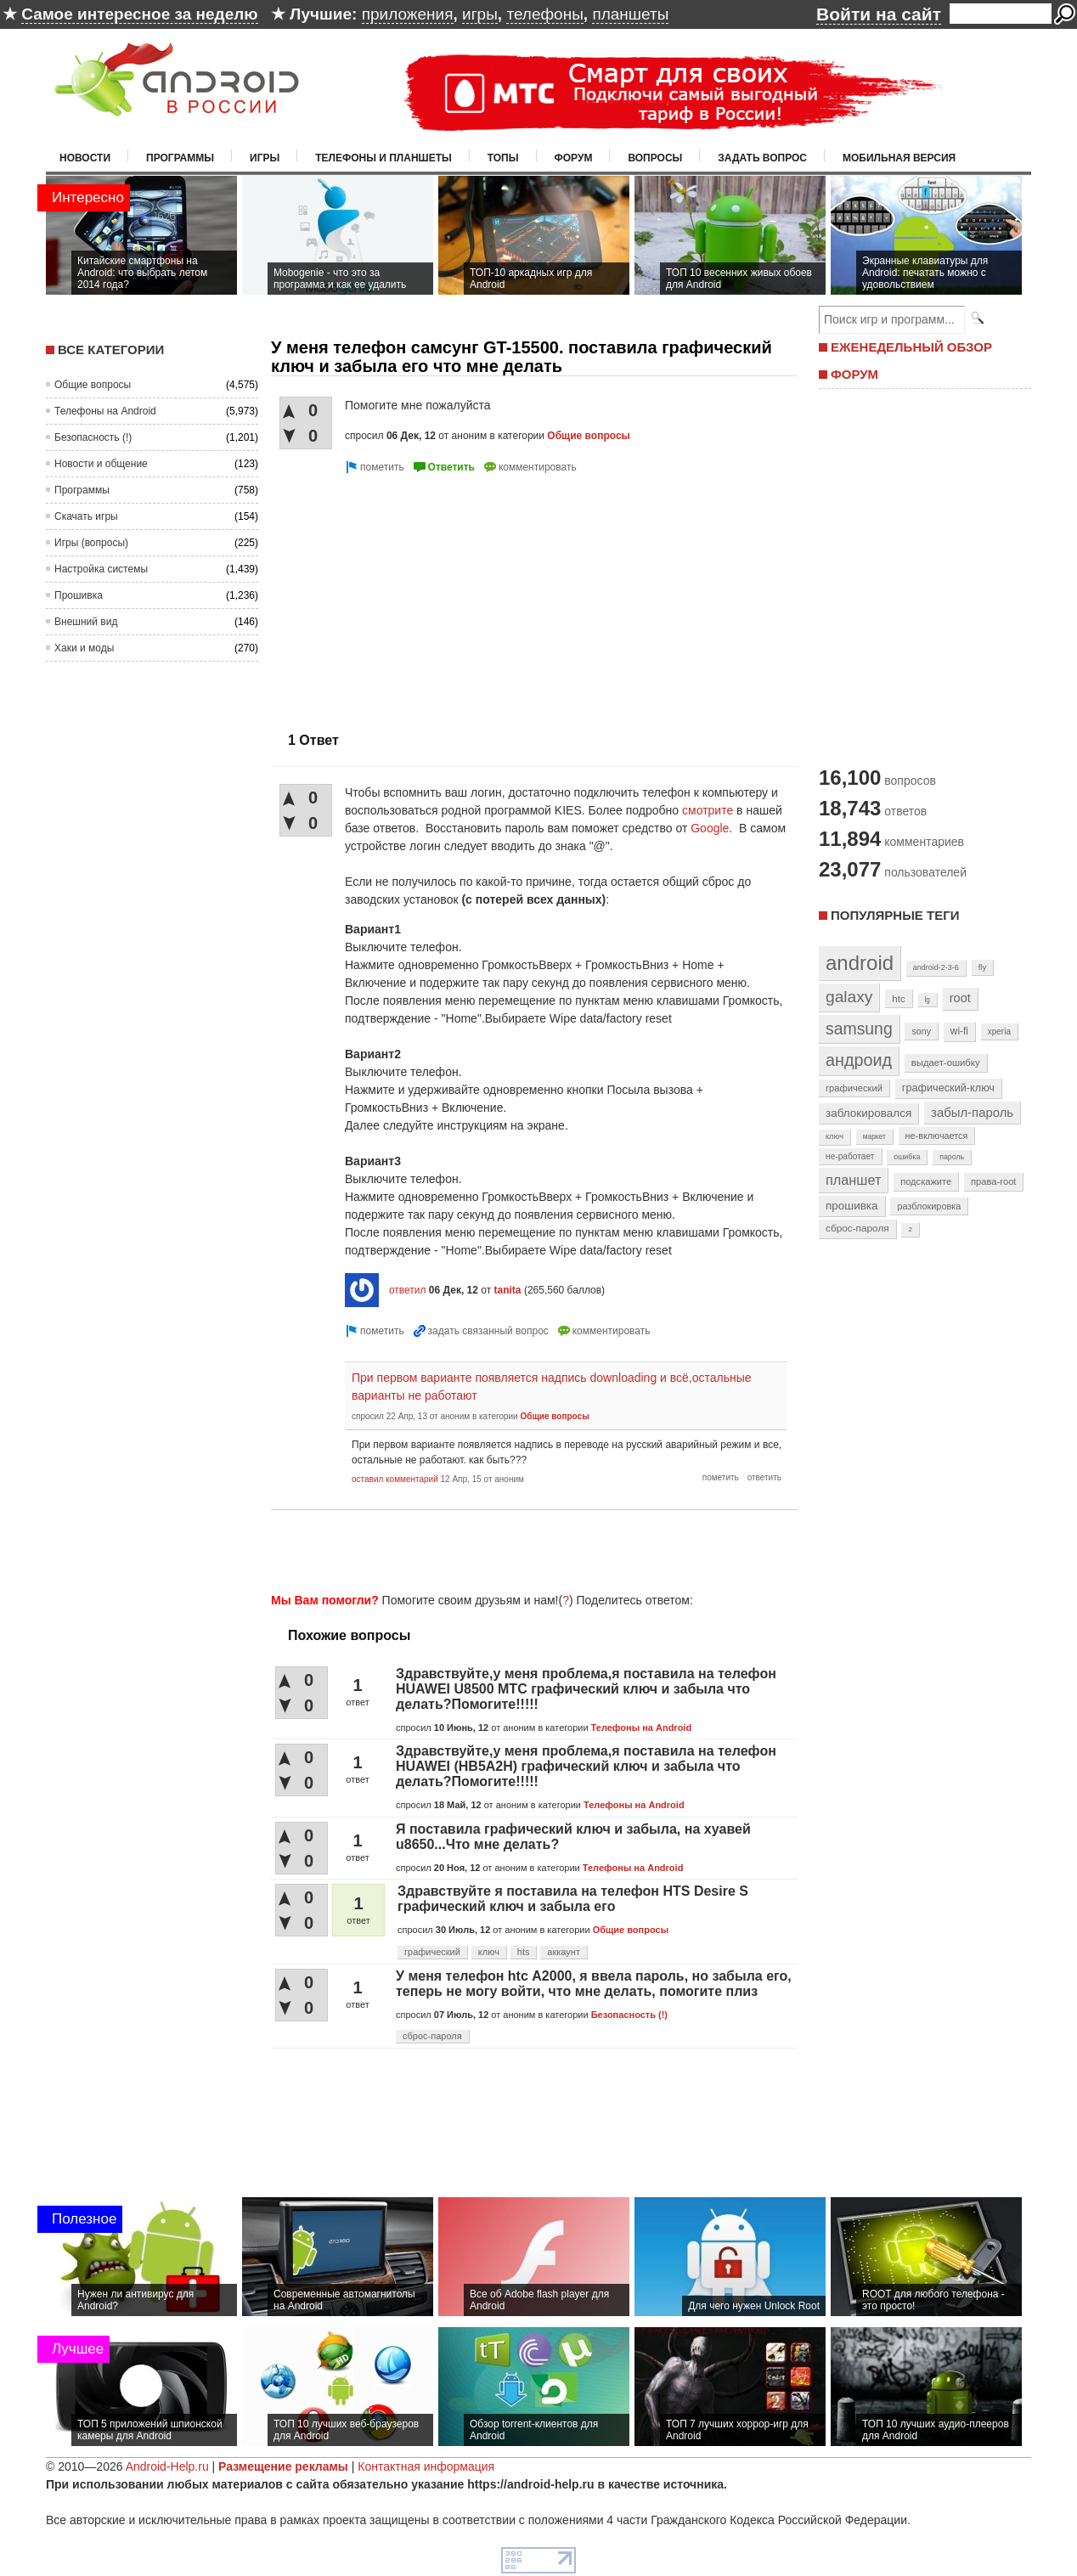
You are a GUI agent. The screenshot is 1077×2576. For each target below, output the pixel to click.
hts (523, 1952)
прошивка (852, 1205)
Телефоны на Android (105, 411)
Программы (180, 158)
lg (927, 999)
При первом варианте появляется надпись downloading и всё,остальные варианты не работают (552, 1386)
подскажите (925, 1181)
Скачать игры (86, 516)
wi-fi (959, 1031)
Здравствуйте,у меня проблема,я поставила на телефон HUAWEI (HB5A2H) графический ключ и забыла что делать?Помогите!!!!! (586, 1766)
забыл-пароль (972, 1112)
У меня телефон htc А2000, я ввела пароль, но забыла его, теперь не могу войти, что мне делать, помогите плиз (594, 1983)
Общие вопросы (92, 385)
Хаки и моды (84, 648)
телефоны (544, 14)
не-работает (850, 1156)
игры (480, 14)
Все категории (111, 349)
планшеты (630, 14)
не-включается (936, 1135)
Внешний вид (85, 622)
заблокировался (868, 1113)
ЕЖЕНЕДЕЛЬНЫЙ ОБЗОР (911, 347)
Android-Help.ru (167, 2466)
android (860, 962)
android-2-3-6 (936, 967)
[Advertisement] (413, 596)
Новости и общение (101, 464)
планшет (853, 1179)
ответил (407, 1290)
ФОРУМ (854, 374)
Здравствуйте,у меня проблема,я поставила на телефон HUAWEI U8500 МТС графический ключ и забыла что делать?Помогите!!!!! (586, 1688)
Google (710, 828)
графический (432, 1952)
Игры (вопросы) (91, 543)
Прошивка (78, 595)
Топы (503, 158)
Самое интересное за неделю (139, 14)
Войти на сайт (878, 14)
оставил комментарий (395, 1479)
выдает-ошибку (945, 1062)
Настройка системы (101, 569)
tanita (508, 1290)
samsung (859, 1028)
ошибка (907, 1157)
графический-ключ (948, 1088)
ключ (488, 1952)
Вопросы (655, 158)
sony (921, 1031)
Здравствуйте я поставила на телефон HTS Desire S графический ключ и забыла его (573, 1899)
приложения (408, 14)
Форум (574, 158)
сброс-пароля (432, 2036)
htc (898, 998)
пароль (951, 1157)
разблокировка (929, 1206)
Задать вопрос (762, 158)
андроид (859, 1060)
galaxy (849, 997)
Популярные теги (895, 915)
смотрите (707, 810)
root (960, 998)
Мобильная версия (899, 158)
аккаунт (563, 1952)
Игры (264, 158)
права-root (994, 1181)
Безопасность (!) (93, 437)
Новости (84, 158)
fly (982, 967)
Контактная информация (426, 2466)
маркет (874, 1136)
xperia (999, 1031)
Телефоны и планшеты (383, 158)
